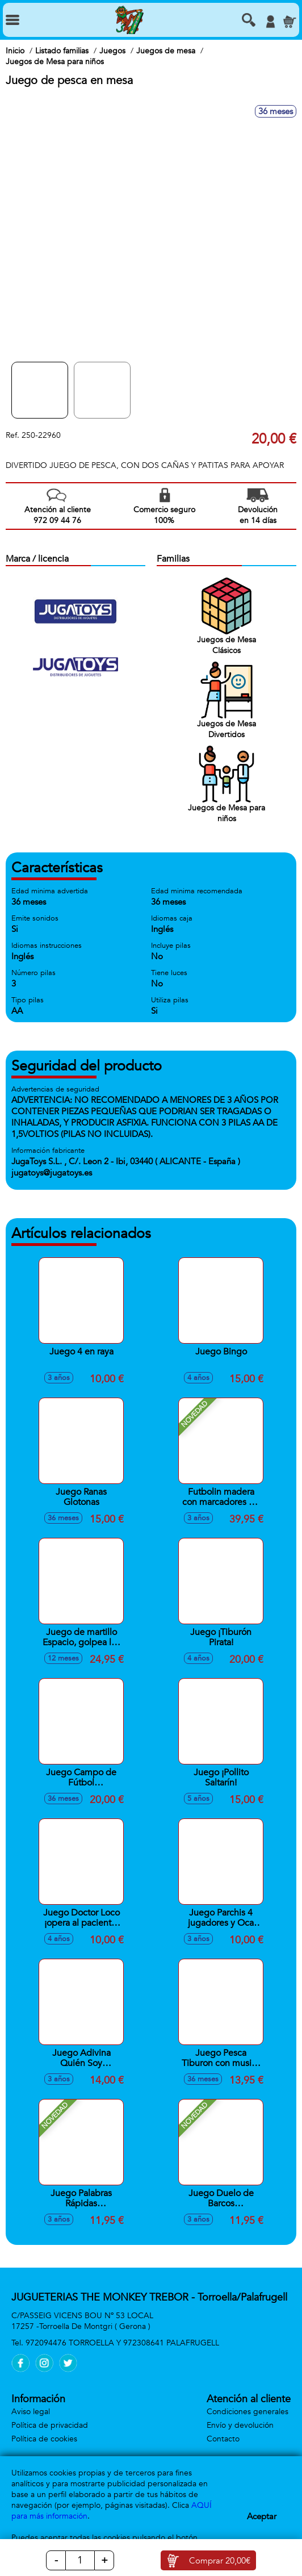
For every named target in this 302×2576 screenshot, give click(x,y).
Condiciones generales (247, 2411)
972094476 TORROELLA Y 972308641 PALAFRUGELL (122, 2342)
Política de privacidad (49, 2425)
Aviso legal (30, 2411)
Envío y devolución (240, 2425)
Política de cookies (44, 2438)
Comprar (219, 2560)
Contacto (223, 2438)
